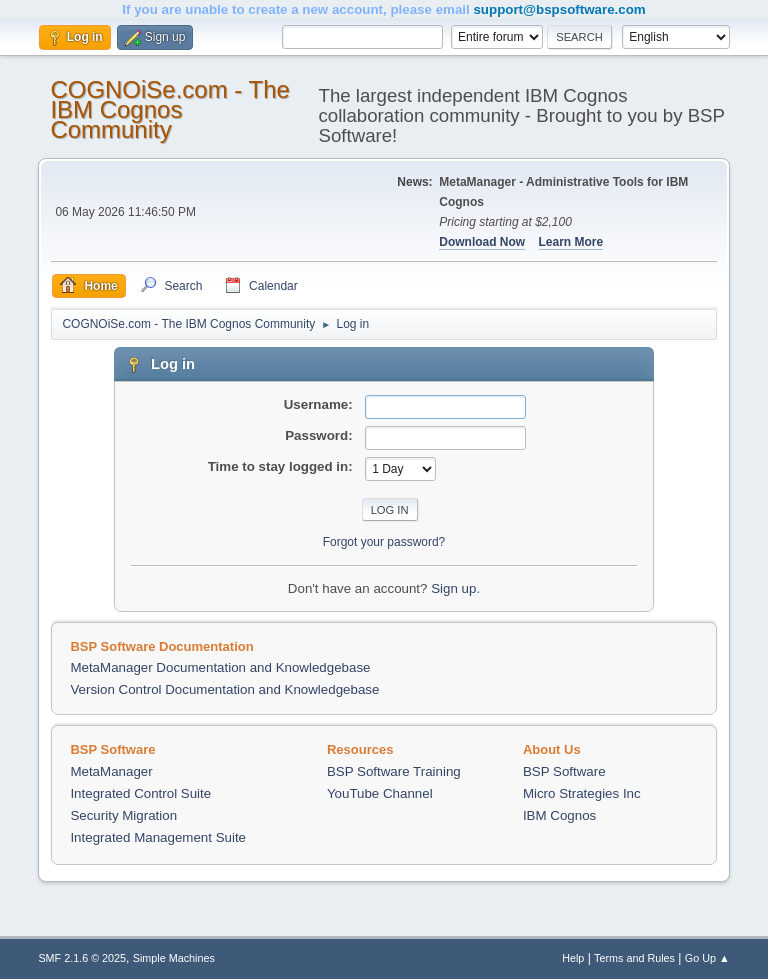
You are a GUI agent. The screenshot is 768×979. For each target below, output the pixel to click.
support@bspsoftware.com (559, 9)
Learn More (571, 242)
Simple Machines (174, 958)
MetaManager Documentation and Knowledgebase (220, 667)
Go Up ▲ (707, 958)
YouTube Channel (380, 793)
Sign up (453, 588)
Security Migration (123, 815)
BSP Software (564, 771)
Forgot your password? (384, 542)
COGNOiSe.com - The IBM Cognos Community (169, 109)
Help (573, 958)
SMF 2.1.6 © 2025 (82, 958)
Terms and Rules (634, 958)
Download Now (482, 242)
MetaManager (111, 771)
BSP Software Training (394, 771)
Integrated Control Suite (140, 793)
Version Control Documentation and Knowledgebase (224, 689)
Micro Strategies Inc (582, 793)
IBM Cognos (559, 815)
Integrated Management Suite (158, 837)
